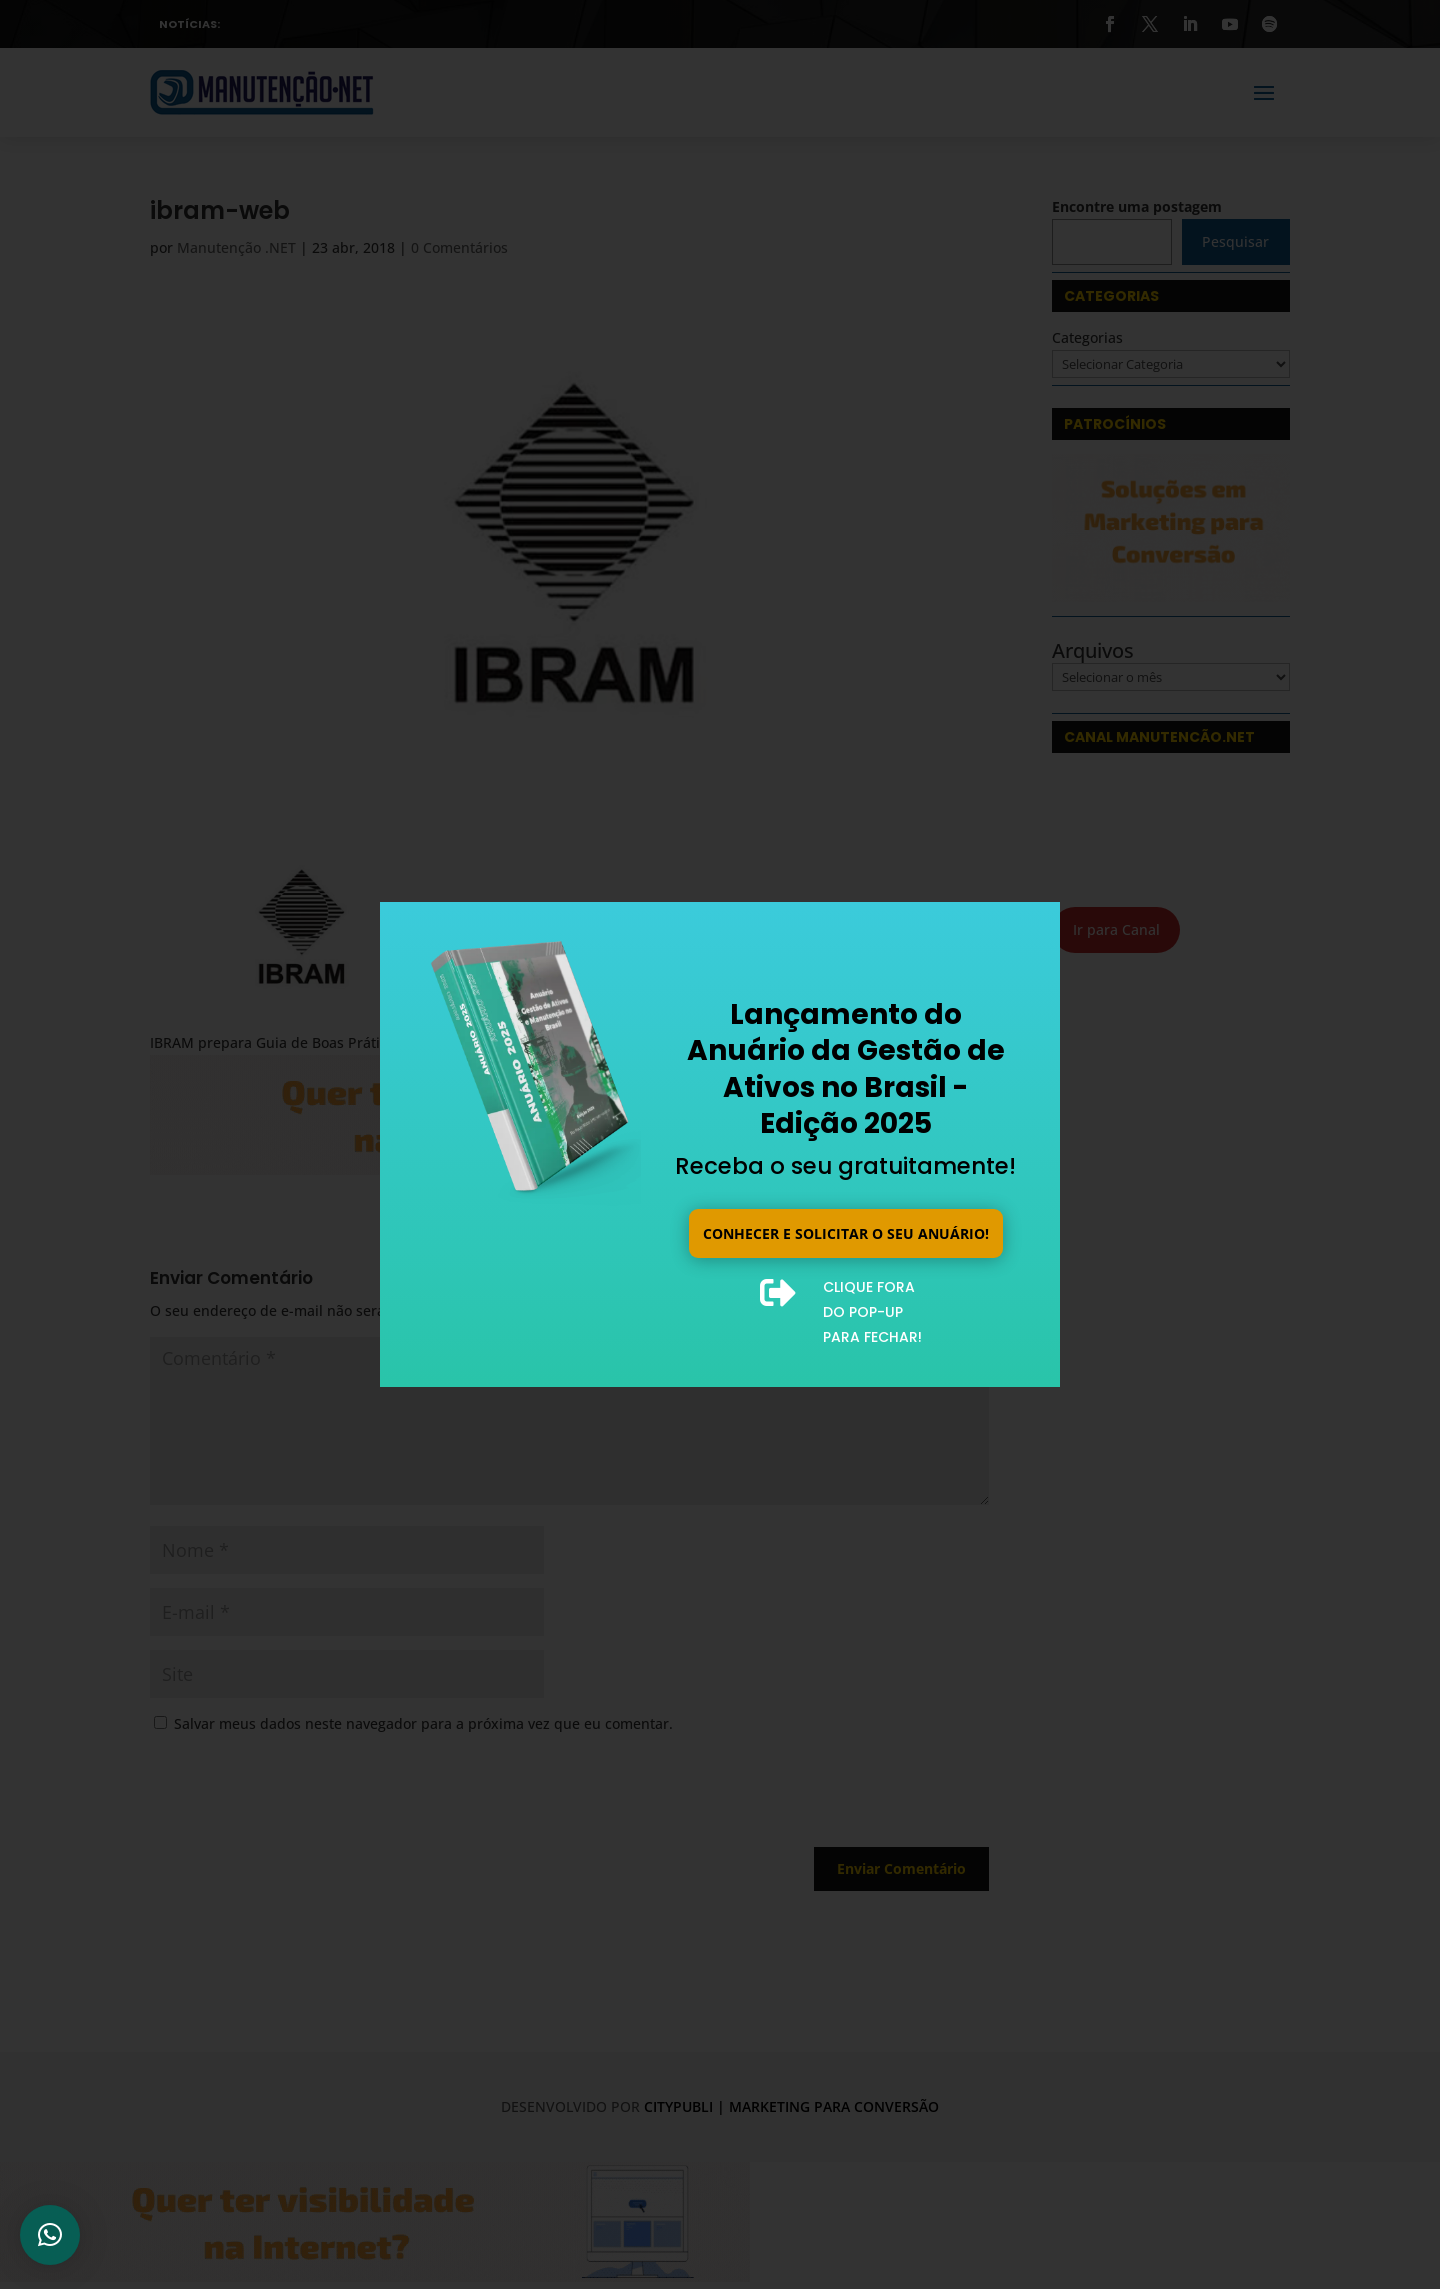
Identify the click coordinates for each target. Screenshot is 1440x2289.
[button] (50, 2235)
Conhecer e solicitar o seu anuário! (846, 1231)
